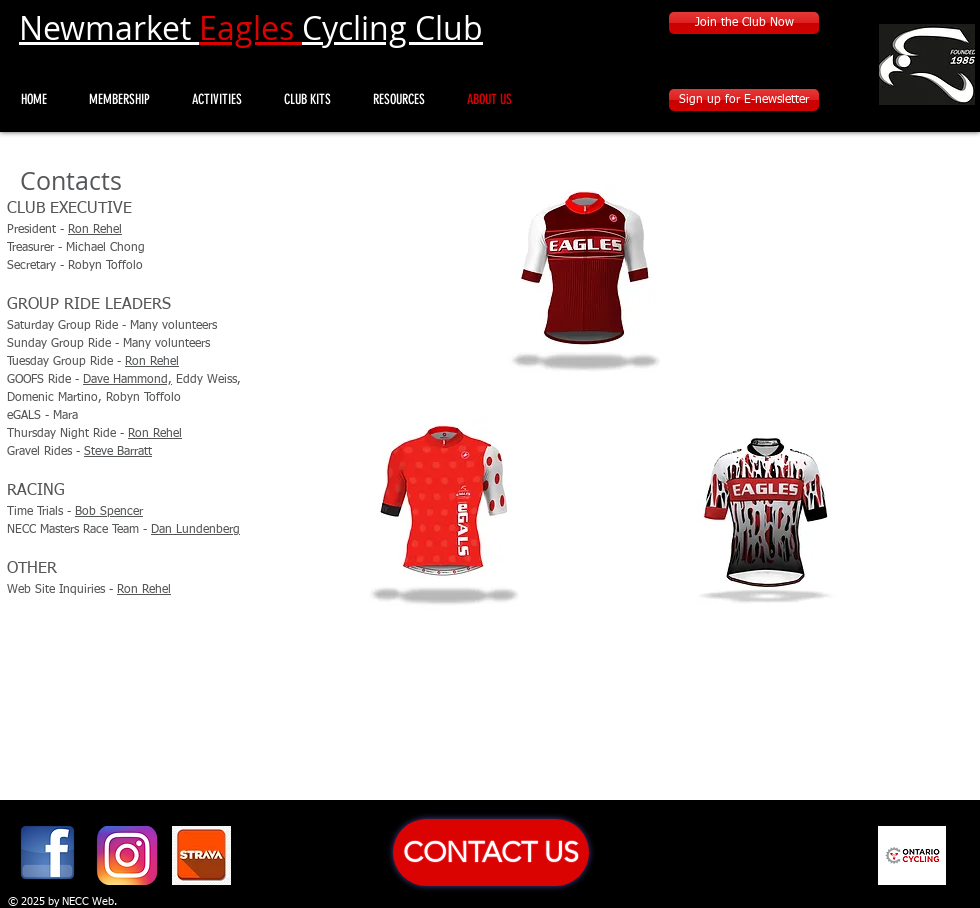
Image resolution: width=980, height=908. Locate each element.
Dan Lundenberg (195, 530)
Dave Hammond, (127, 380)
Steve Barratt (118, 452)
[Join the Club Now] (744, 23)
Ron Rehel (95, 230)
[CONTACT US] (491, 852)
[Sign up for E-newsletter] (744, 100)
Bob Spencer (109, 512)
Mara (65, 416)
